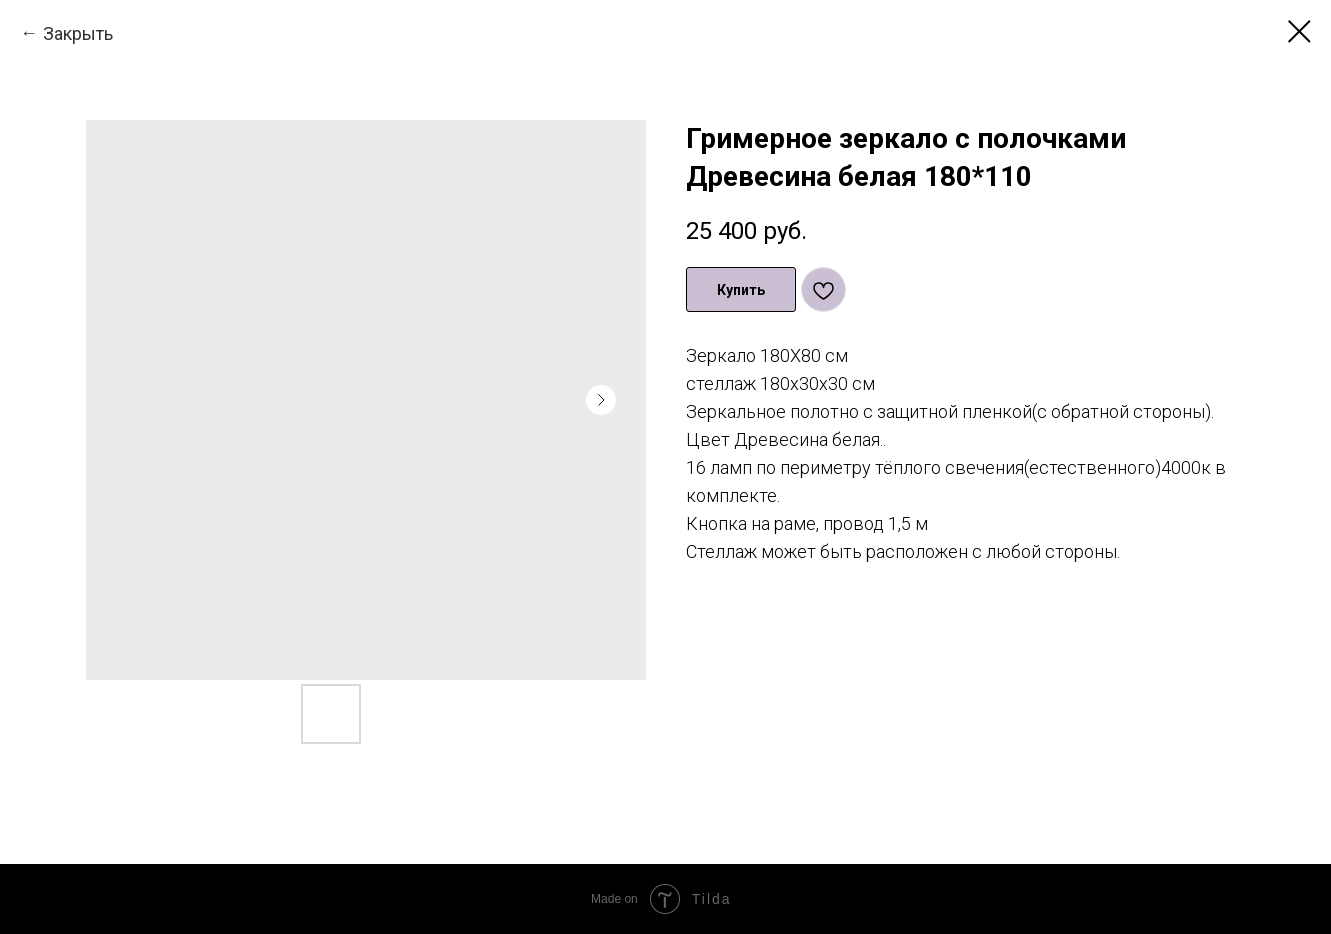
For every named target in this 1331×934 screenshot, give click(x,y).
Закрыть (78, 33)
